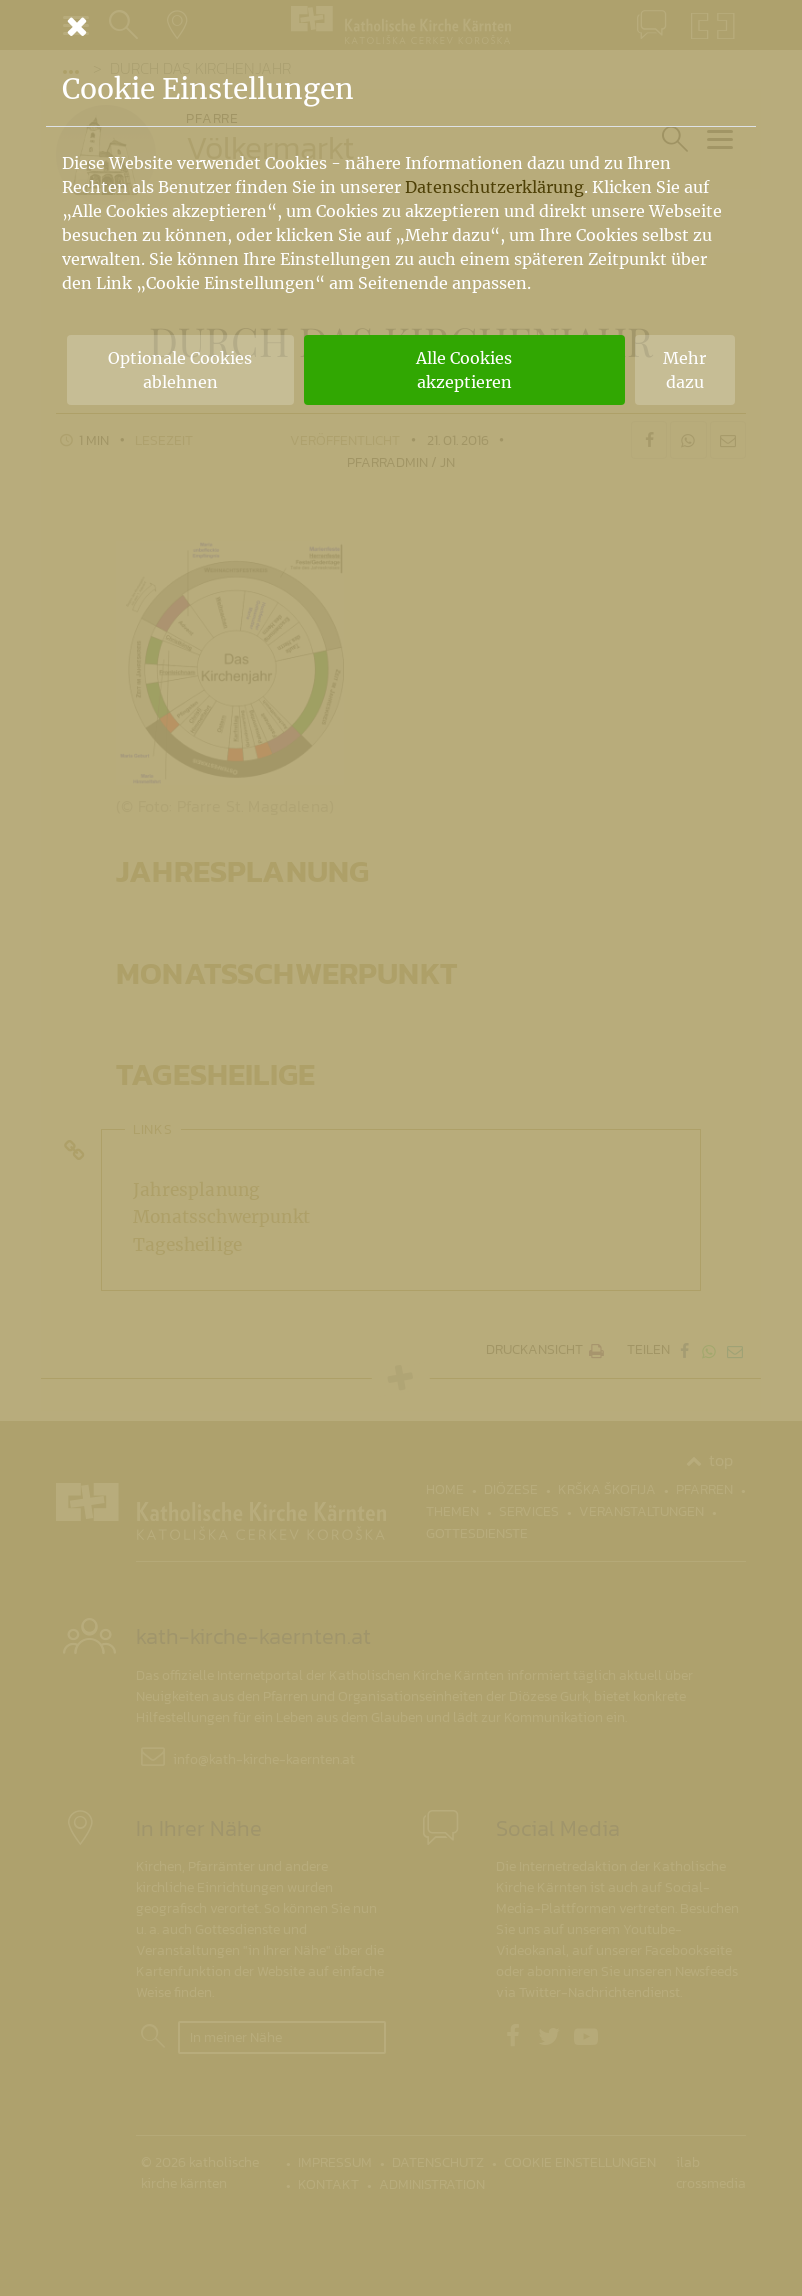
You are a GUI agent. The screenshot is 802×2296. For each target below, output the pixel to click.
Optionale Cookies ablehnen (180, 370)
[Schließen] (401, 26)
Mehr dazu (684, 370)
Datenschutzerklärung (494, 187)
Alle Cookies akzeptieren (464, 370)
